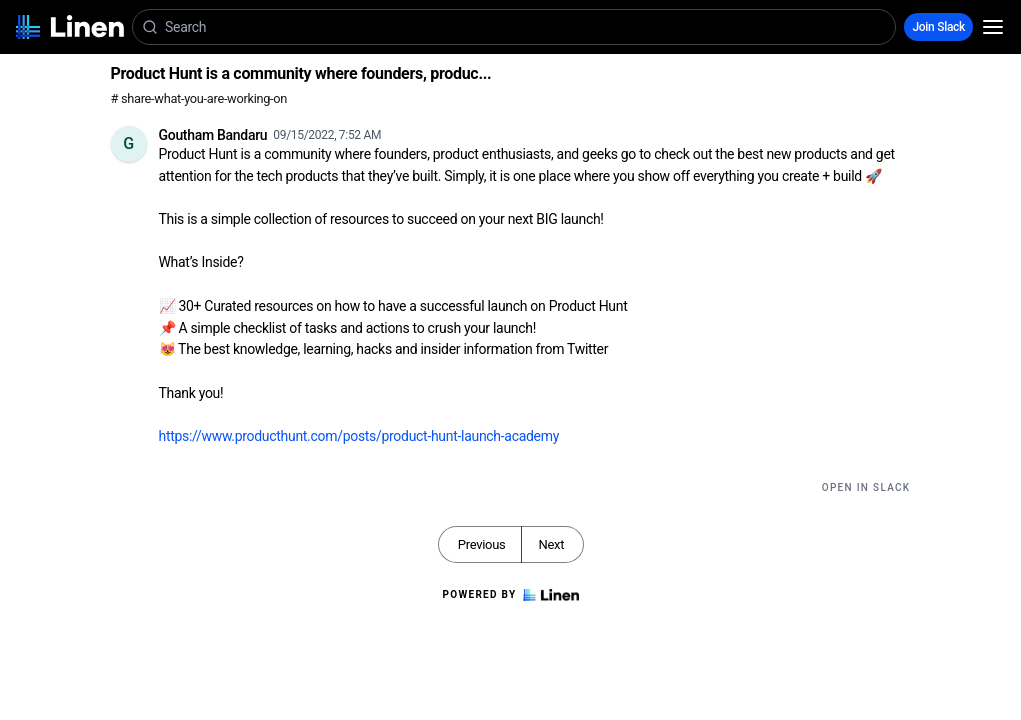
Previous (482, 544)
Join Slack (938, 27)
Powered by (510, 595)
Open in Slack (866, 487)
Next (551, 544)
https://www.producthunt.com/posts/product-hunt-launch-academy (359, 436)
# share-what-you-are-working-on (199, 98)
